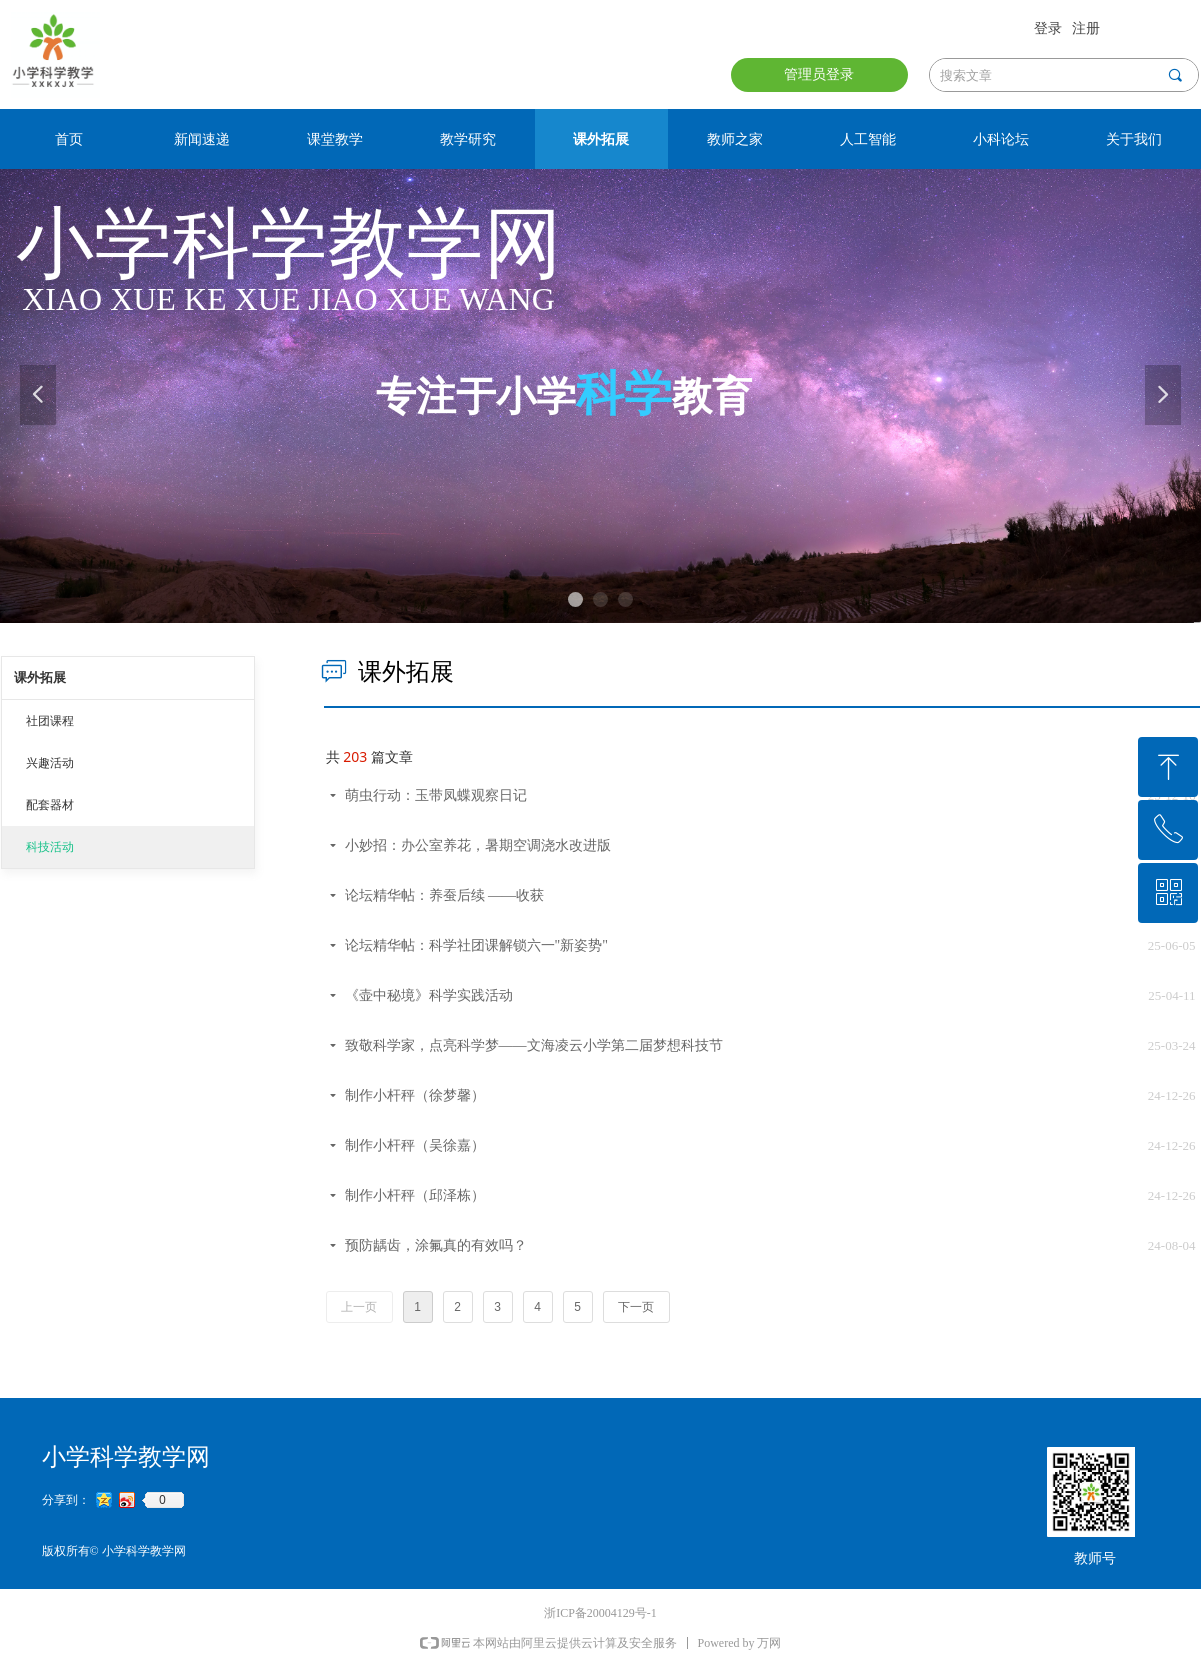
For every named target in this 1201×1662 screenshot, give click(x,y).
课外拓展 (40, 677)
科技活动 (50, 847)
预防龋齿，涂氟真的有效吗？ (436, 1245)
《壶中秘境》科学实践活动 (429, 995)
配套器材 (50, 805)
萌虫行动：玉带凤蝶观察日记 (436, 795)
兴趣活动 (50, 763)
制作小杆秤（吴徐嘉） (415, 1145)
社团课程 (50, 721)
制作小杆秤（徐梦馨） (415, 1095)
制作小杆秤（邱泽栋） (415, 1195)
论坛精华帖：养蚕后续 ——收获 (445, 895)
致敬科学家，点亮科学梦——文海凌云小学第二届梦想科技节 (534, 1045)
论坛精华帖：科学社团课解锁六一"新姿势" (476, 945)
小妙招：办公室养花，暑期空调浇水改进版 (478, 845)
